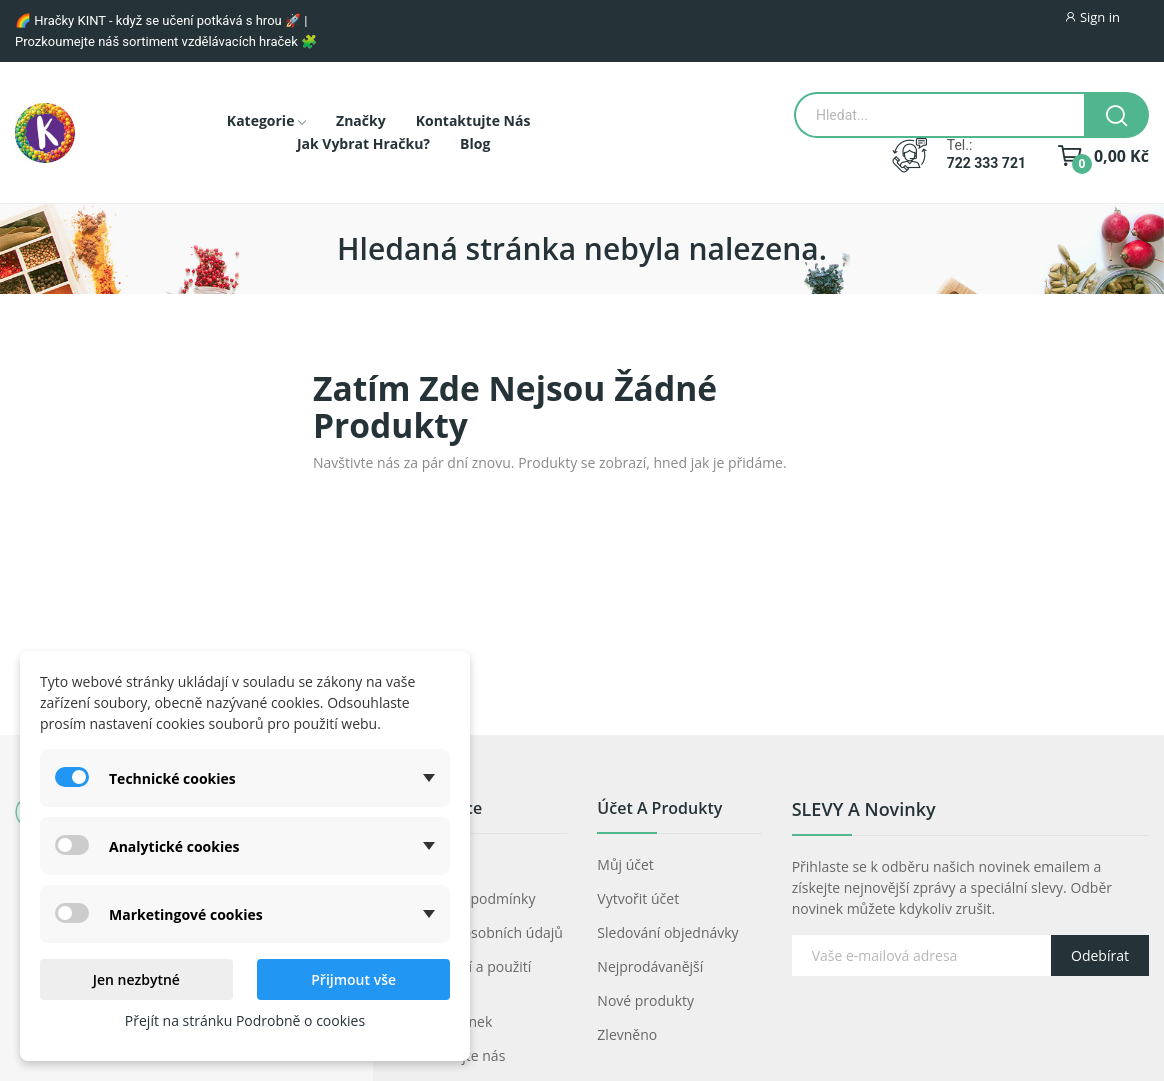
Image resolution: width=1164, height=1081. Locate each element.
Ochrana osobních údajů (483, 932)
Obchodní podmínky (469, 898)
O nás (422, 864)
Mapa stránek (447, 1021)
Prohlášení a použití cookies (467, 977)
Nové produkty (645, 1000)
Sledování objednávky (667, 932)
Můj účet (625, 864)
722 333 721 (986, 163)
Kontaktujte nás (454, 1055)
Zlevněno (627, 1034)
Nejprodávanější (650, 966)
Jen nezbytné (136, 979)
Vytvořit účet (638, 898)
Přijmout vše (353, 979)
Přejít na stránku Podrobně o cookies (245, 1020)
